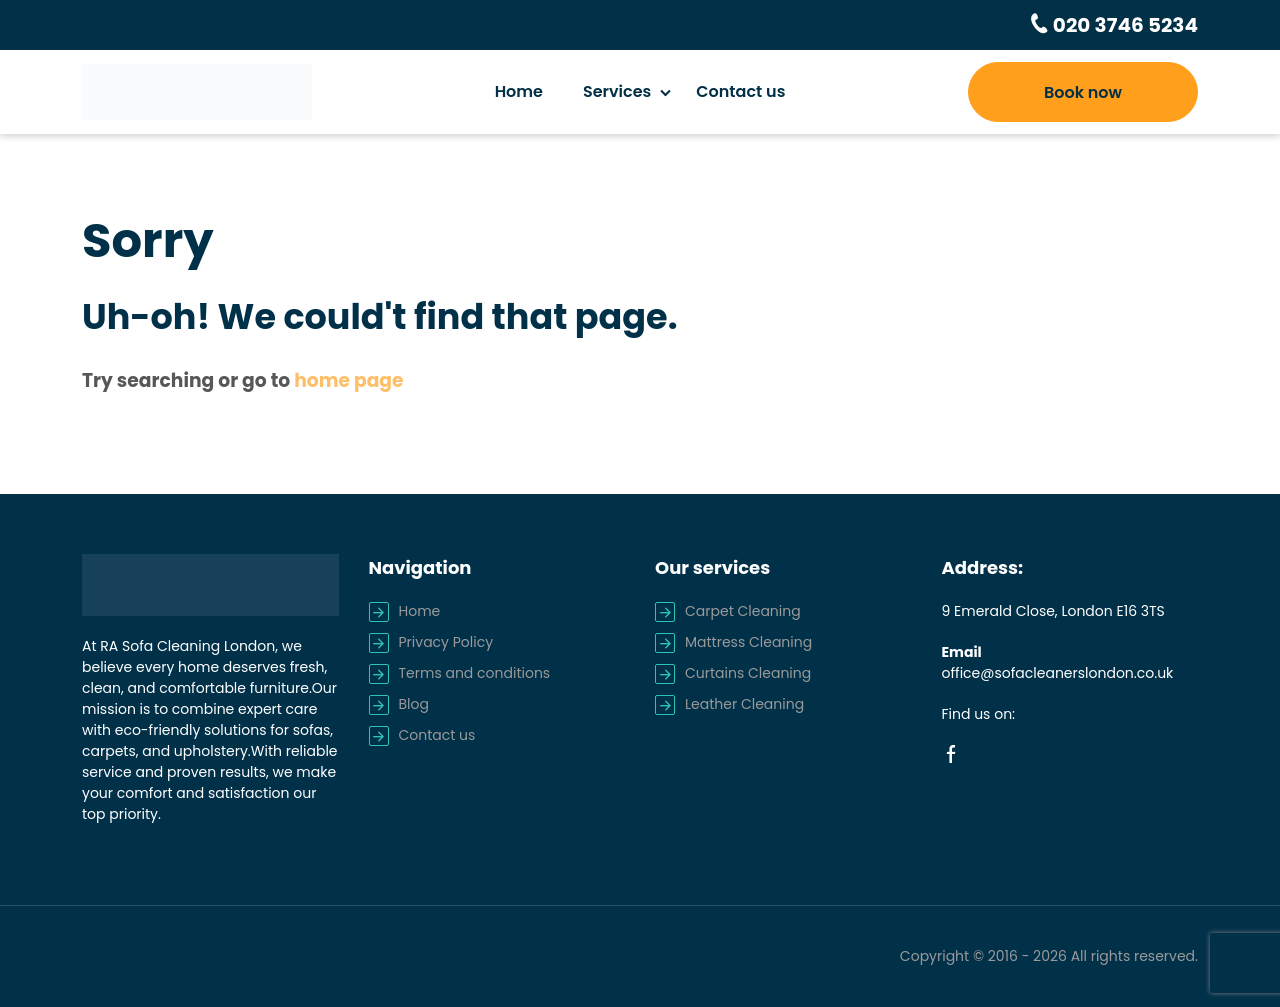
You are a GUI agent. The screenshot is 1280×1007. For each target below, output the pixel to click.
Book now (1083, 92)
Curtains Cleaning (748, 673)
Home (519, 91)
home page (348, 380)
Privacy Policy (446, 642)
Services (617, 91)
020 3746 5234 (1123, 25)
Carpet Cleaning (743, 611)
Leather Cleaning (744, 704)
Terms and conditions (475, 673)
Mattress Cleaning (748, 642)
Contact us (740, 91)
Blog (414, 704)
